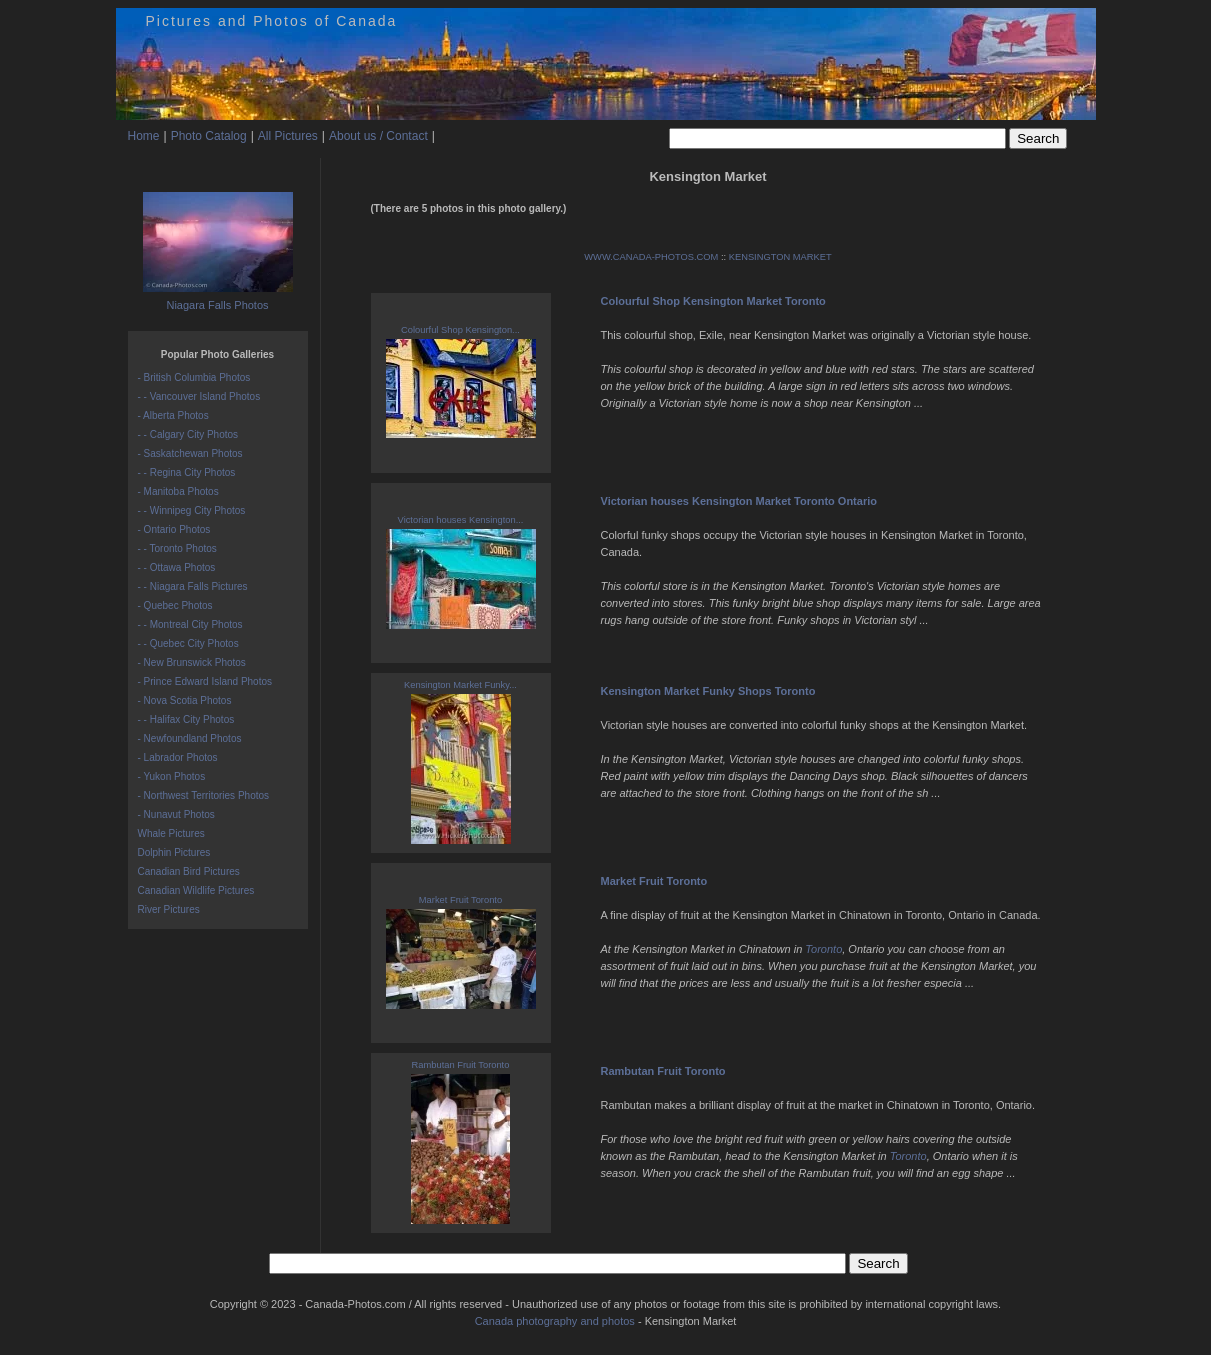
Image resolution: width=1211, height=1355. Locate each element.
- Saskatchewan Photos (190, 453)
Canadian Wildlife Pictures (196, 890)
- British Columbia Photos (194, 377)
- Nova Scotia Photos (185, 700)
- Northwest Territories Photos (204, 795)
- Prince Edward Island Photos (205, 681)
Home (144, 136)
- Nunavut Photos (176, 814)
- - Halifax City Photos (186, 719)
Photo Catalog (209, 136)
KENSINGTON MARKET (780, 257)
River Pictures (169, 909)
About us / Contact (378, 136)
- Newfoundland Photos (190, 738)
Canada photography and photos (555, 1321)
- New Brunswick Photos (192, 662)
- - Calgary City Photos (188, 434)
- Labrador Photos (178, 757)
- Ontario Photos (174, 529)
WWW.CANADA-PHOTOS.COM (651, 257)
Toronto (823, 949)
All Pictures (288, 136)
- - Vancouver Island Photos (199, 396)
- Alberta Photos (173, 415)
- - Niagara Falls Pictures (193, 586)
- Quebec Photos (175, 605)
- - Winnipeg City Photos (192, 510)
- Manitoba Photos (178, 491)
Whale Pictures (171, 833)
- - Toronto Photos (177, 548)
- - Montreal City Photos (190, 624)
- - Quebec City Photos (188, 643)
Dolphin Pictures (174, 852)
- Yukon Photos (172, 776)
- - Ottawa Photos (177, 567)
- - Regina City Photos (187, 472)
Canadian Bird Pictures (189, 871)
